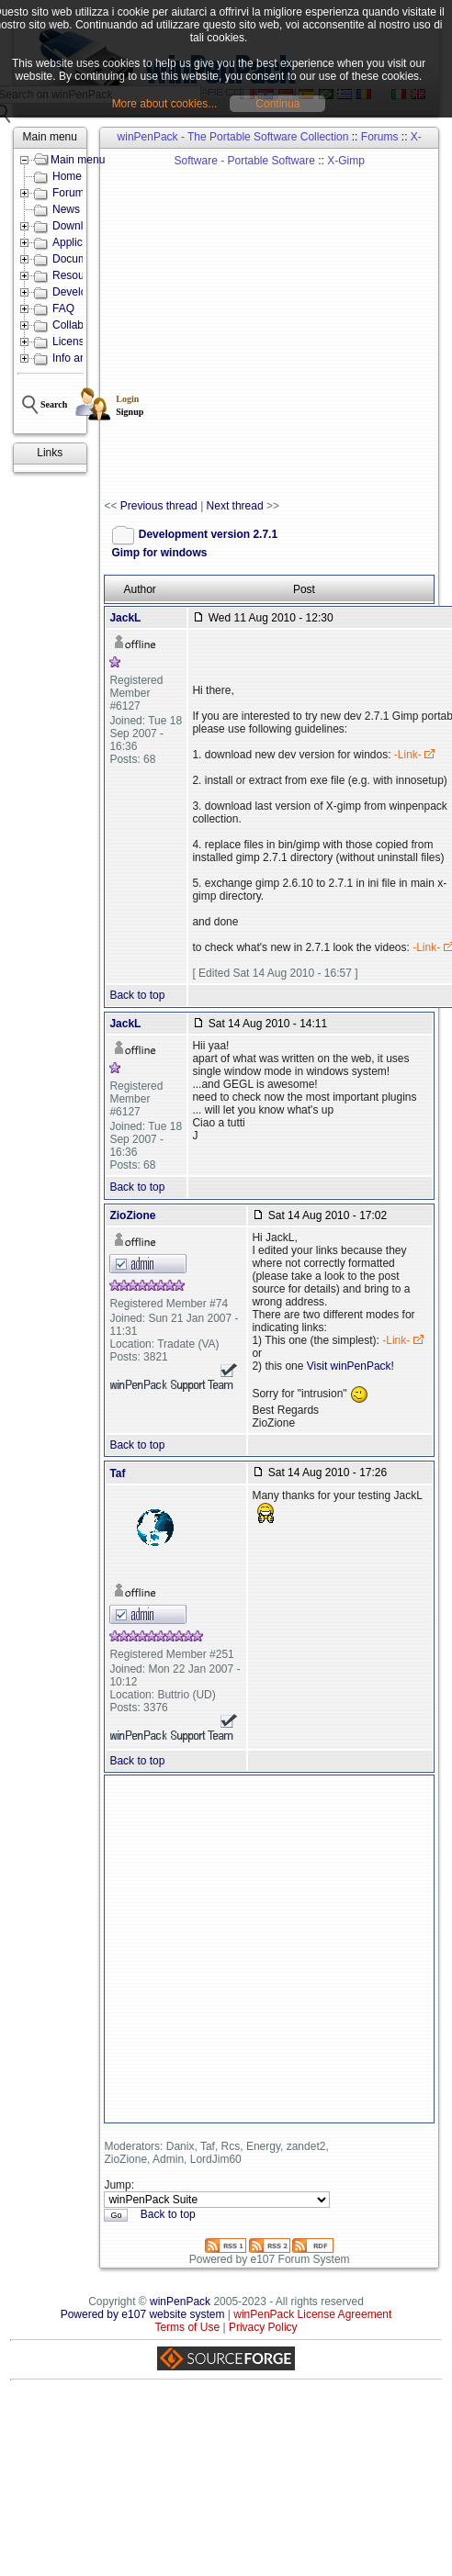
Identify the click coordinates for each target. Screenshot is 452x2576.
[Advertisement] (193, 324)
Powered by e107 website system (143, 2314)
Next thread (235, 505)
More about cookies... (165, 103)
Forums (380, 136)
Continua (277, 103)
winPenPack (180, 2301)
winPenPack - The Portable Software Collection (233, 136)
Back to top (136, 995)
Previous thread (159, 505)
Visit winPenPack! (350, 1366)
